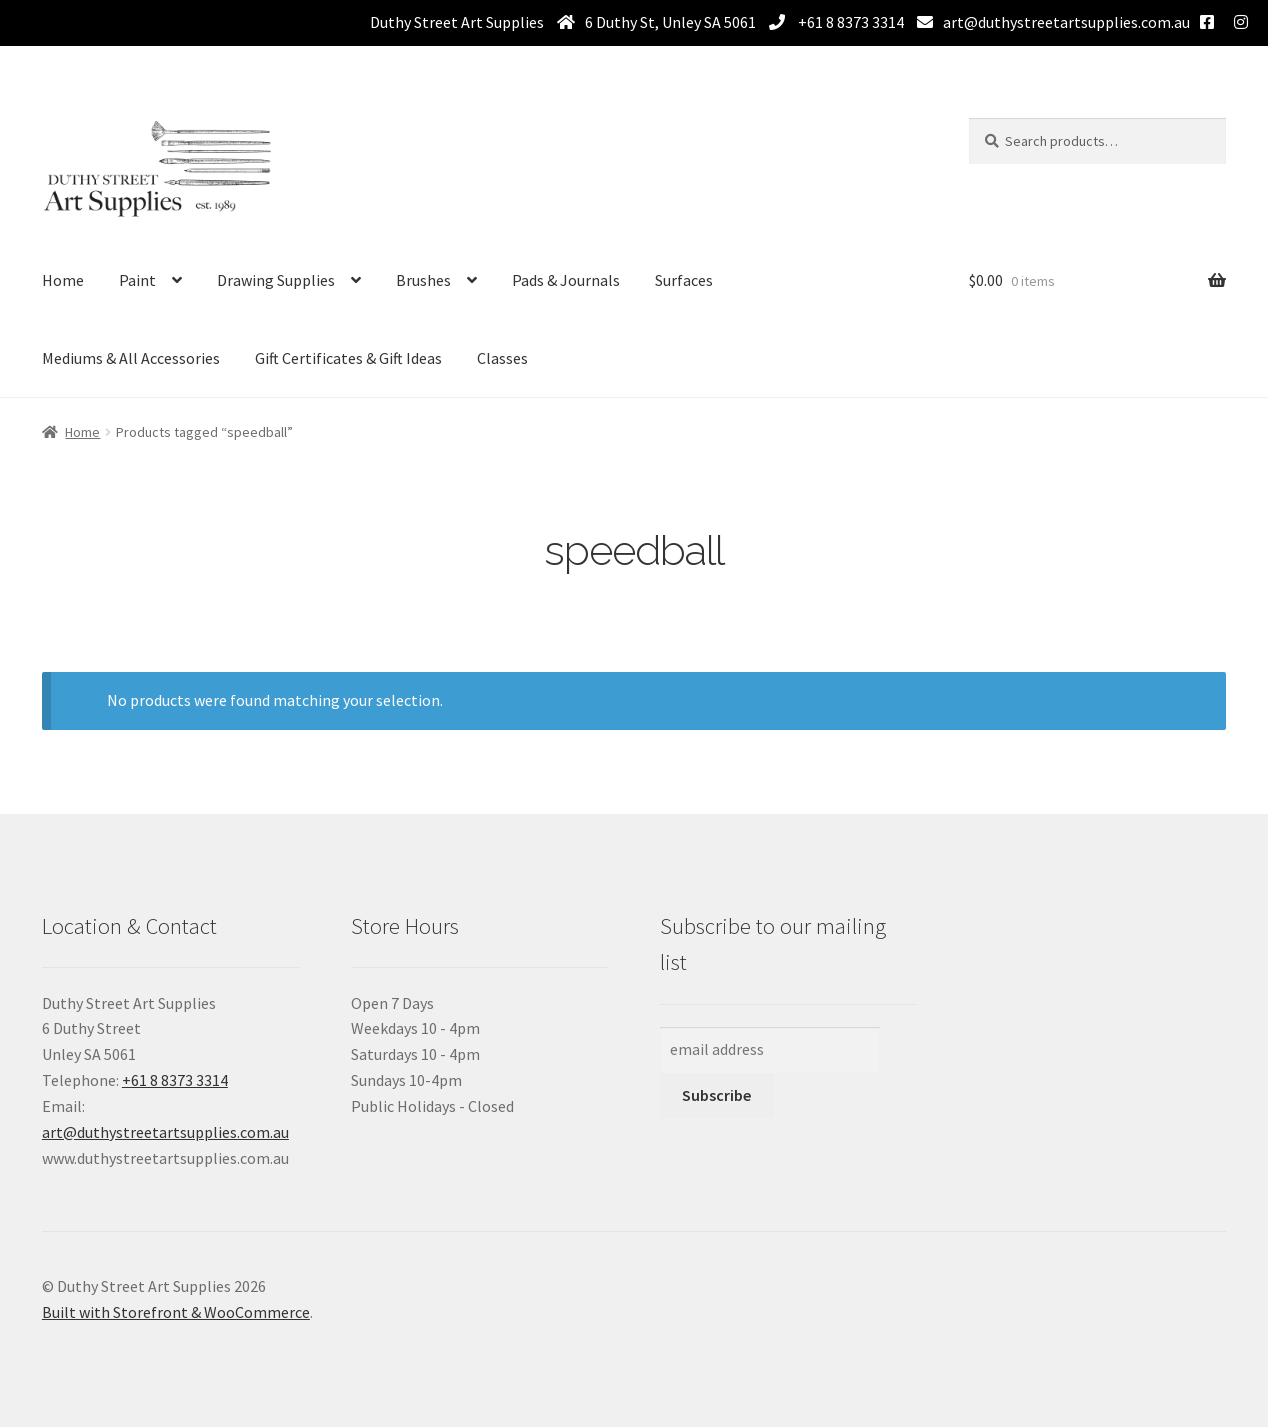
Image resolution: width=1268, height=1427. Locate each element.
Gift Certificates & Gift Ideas (348, 358)
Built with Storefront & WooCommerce (176, 1312)
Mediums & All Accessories (131, 358)
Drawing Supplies (276, 280)
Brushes (423, 280)
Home (63, 280)
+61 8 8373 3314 (849, 22)
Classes (502, 358)
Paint (137, 280)
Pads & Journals (566, 280)
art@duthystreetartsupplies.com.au (1066, 22)
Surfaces (684, 280)
